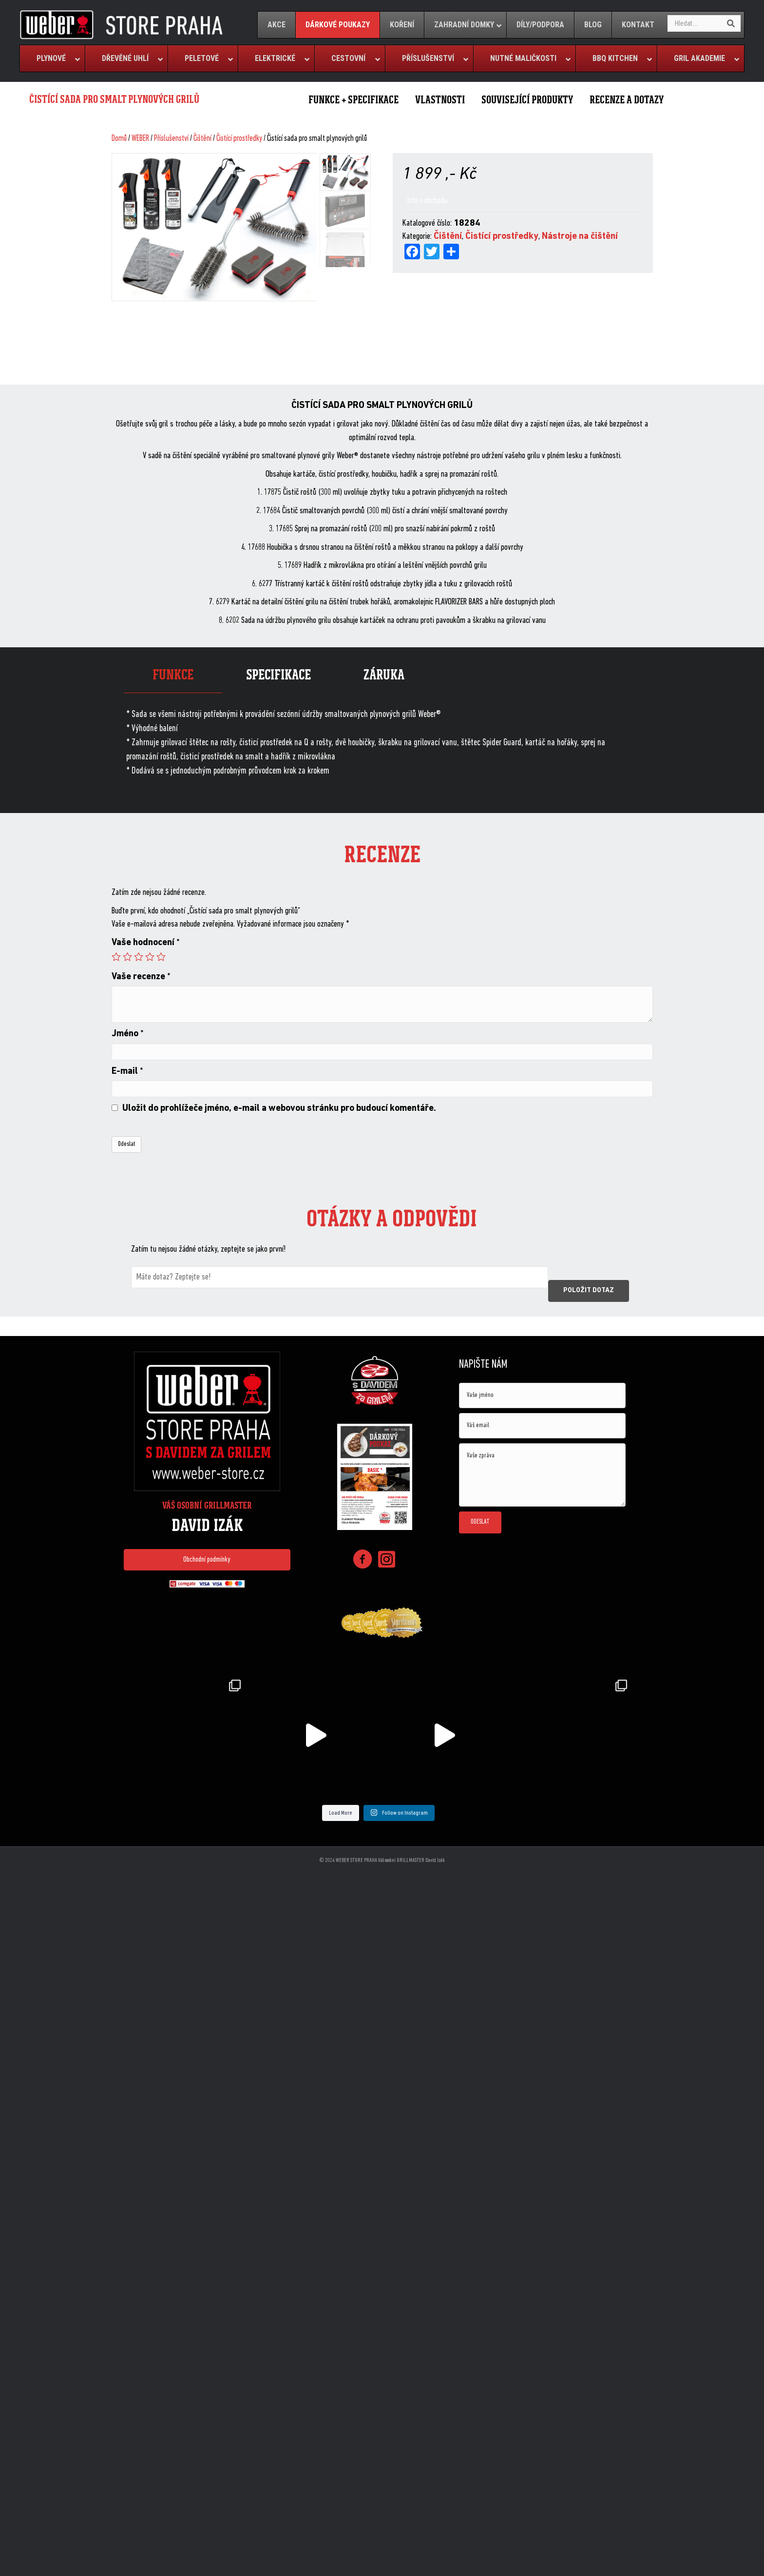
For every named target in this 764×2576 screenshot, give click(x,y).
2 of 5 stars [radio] (127, 956)
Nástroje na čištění (580, 236)
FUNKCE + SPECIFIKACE (353, 99)
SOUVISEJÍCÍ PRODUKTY (527, 99)
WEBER (140, 139)
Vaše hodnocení (146, 943)
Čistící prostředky (239, 139)
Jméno (128, 1034)
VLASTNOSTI (440, 99)
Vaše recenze (141, 977)
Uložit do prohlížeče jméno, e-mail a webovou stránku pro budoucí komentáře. (279, 1108)
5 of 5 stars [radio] (161, 956)
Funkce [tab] (173, 674)
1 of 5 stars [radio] (116, 956)
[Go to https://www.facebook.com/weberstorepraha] (362, 1560)
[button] (207, 1559)
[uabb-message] (542, 1475)
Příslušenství (171, 139)
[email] (542, 1425)
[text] (542, 1395)
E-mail (127, 1071)
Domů (119, 139)
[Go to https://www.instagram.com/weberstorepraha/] (387, 1560)
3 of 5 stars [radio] (138, 956)
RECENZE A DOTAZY (627, 99)
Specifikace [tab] (278, 674)
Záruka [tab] (383, 674)
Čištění (202, 139)
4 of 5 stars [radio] (149, 956)
